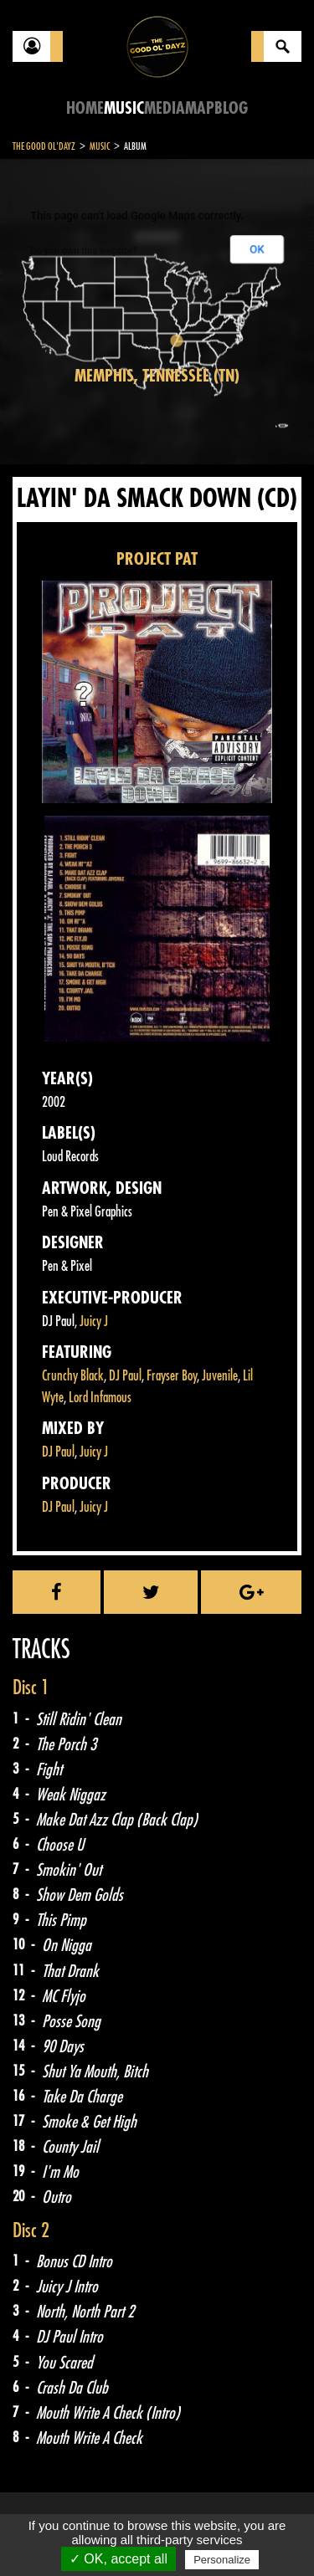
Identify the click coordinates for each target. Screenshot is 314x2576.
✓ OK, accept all (118, 2559)
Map (199, 108)
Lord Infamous (100, 1397)
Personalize (221, 2559)
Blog (231, 108)
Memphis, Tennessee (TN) (157, 376)
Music (124, 108)
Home (85, 108)
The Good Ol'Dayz (44, 146)
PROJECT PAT (157, 559)
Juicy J (94, 1321)
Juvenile (220, 1376)
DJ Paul (125, 1376)
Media (164, 108)
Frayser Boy (172, 1376)
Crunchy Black (73, 1376)
